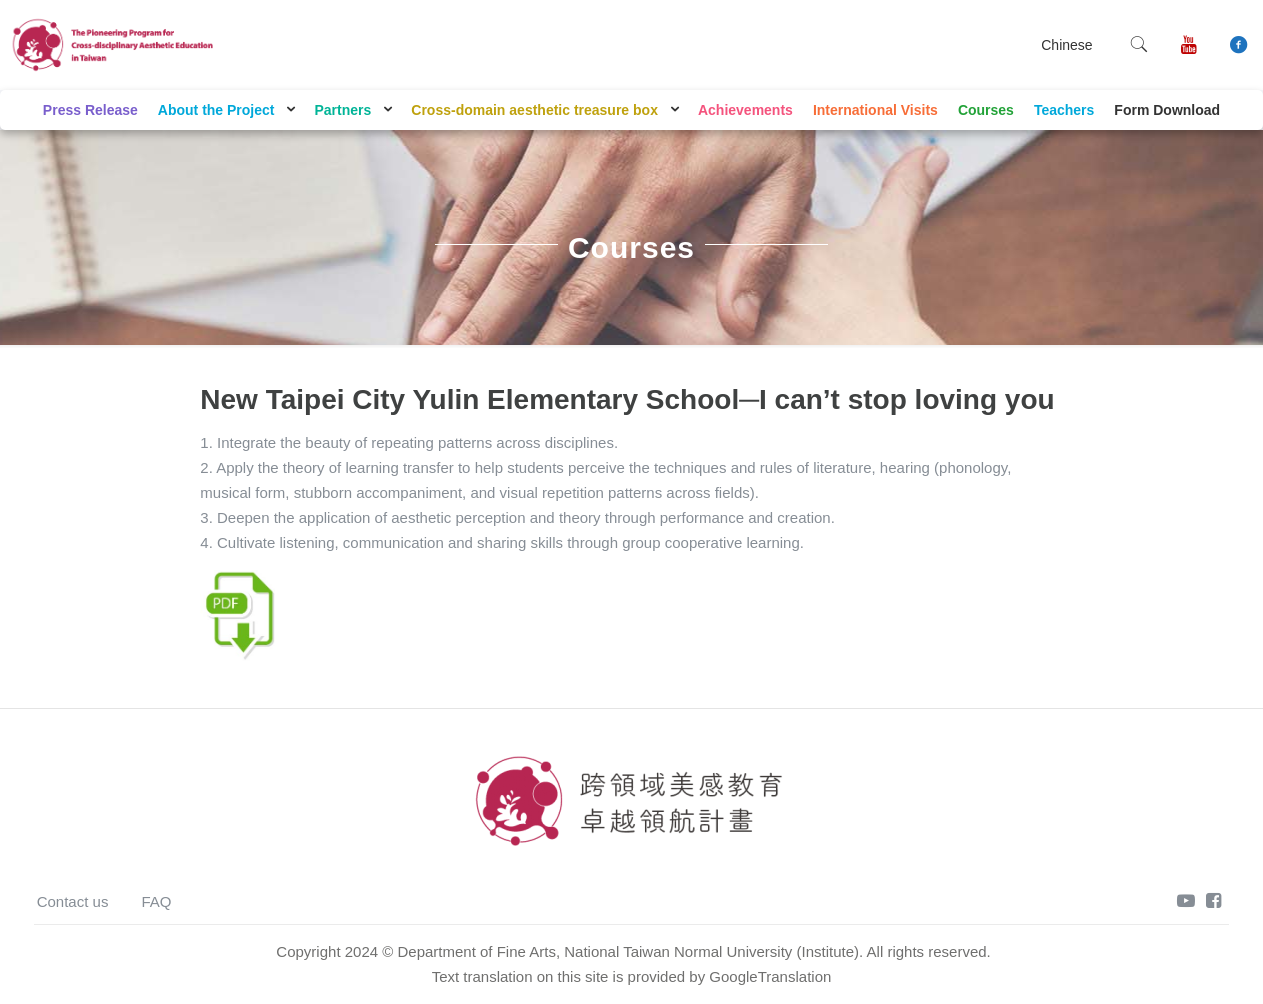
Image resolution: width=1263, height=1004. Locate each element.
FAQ (156, 901)
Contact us (73, 901)
